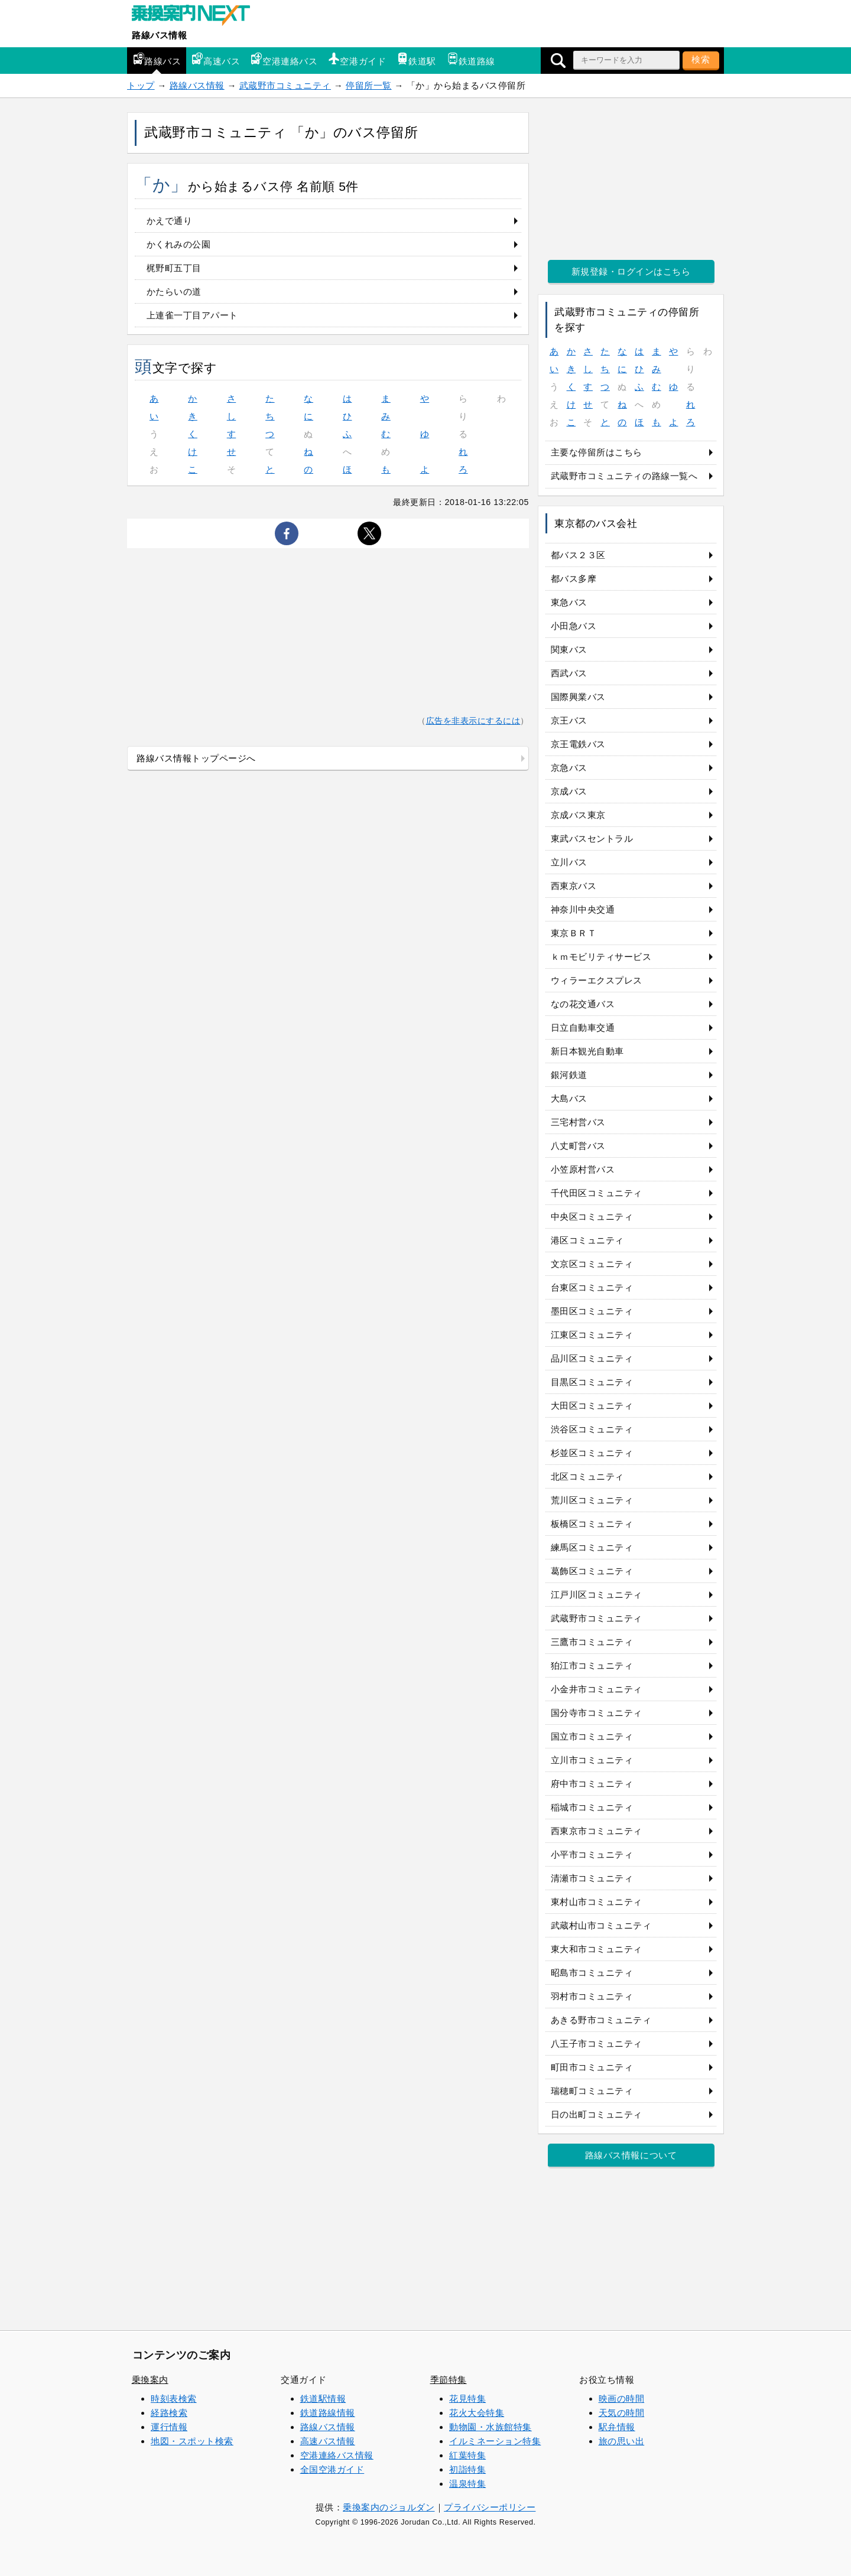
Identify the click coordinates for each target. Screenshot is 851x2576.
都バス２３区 (578, 555)
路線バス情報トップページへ (196, 758)
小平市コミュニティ (592, 1854)
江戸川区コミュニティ (596, 1595)
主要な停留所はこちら (596, 452)
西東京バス (574, 886)
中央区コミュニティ (592, 1217)
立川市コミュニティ (592, 1760)
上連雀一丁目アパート (192, 315)
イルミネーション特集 (495, 2441)
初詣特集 (467, 2469)
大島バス (569, 1098)
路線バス (156, 59)
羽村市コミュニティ (592, 1996)
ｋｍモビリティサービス (601, 957)
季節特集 (448, 2380)
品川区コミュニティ (592, 1358)
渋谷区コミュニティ (592, 1429)
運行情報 (169, 2427)
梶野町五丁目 (174, 268)
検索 (700, 59)
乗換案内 (150, 2380)
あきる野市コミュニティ (601, 2020)
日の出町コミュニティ (596, 2114)
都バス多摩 (574, 579)
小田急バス (574, 626)
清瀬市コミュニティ (592, 1878)
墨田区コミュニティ (592, 1311)
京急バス (569, 768)
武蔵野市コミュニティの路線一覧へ (624, 476)
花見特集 (467, 2398)
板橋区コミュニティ (592, 1524)
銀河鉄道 (569, 1075)
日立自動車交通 (583, 1027)
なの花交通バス (583, 1004)
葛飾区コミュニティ (592, 1571)
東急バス (569, 602)
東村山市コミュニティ (596, 1902)
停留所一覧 (369, 85)
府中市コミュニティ (592, 1784)
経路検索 (169, 2413)
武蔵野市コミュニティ (285, 85)
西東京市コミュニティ (596, 1831)
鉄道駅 (416, 59)
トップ (141, 85)
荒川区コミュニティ (592, 1500)
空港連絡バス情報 (336, 2455)
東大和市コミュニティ (596, 1949)
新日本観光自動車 (587, 1051)
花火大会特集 (476, 2413)
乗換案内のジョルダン (388, 2507)
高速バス (215, 59)
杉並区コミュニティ (592, 1453)
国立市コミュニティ (592, 1736)
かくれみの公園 (179, 244)
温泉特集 (467, 2484)
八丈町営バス (578, 1146)
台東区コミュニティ (592, 1287)
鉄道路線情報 (327, 2413)
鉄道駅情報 (323, 2398)
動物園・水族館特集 (490, 2427)
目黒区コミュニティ (592, 1382)
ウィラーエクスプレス (596, 980)
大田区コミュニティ (592, 1406)
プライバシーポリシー (489, 2507)
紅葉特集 (467, 2455)
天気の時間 (622, 2413)
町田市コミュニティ (592, 2067)
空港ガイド (357, 59)
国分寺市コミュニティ (596, 1713)
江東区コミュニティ (592, 1335)
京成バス (569, 791)
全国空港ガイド (332, 2469)
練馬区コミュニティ (592, 1547)
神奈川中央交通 (583, 909)
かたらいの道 (174, 291)
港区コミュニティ (587, 1240)
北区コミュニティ (587, 1476)
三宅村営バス (578, 1122)
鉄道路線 (471, 59)
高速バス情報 (327, 2441)
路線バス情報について (631, 2155)
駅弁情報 (617, 2427)
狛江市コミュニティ (592, 1665)
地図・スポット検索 (192, 2441)
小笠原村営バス (583, 1169)
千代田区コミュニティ (596, 1193)
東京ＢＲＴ (574, 933)
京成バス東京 (578, 815)
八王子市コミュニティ (596, 2043)
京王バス (569, 720)
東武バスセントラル (592, 838)
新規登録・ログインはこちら (631, 271)
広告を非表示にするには (473, 721)
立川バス (569, 862)
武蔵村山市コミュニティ (601, 1925)
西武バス (569, 673)
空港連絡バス (284, 59)
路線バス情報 (159, 35)
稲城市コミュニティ (592, 1807)
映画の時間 (622, 2398)
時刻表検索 (174, 2398)
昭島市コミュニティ (592, 1973)
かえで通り (170, 221)
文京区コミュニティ (592, 1264)
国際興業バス (578, 697)
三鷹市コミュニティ (592, 1642)
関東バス (569, 649)
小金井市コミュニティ (596, 1689)
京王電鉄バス (578, 744)
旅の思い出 (622, 2441)
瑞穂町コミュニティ (592, 2091)
